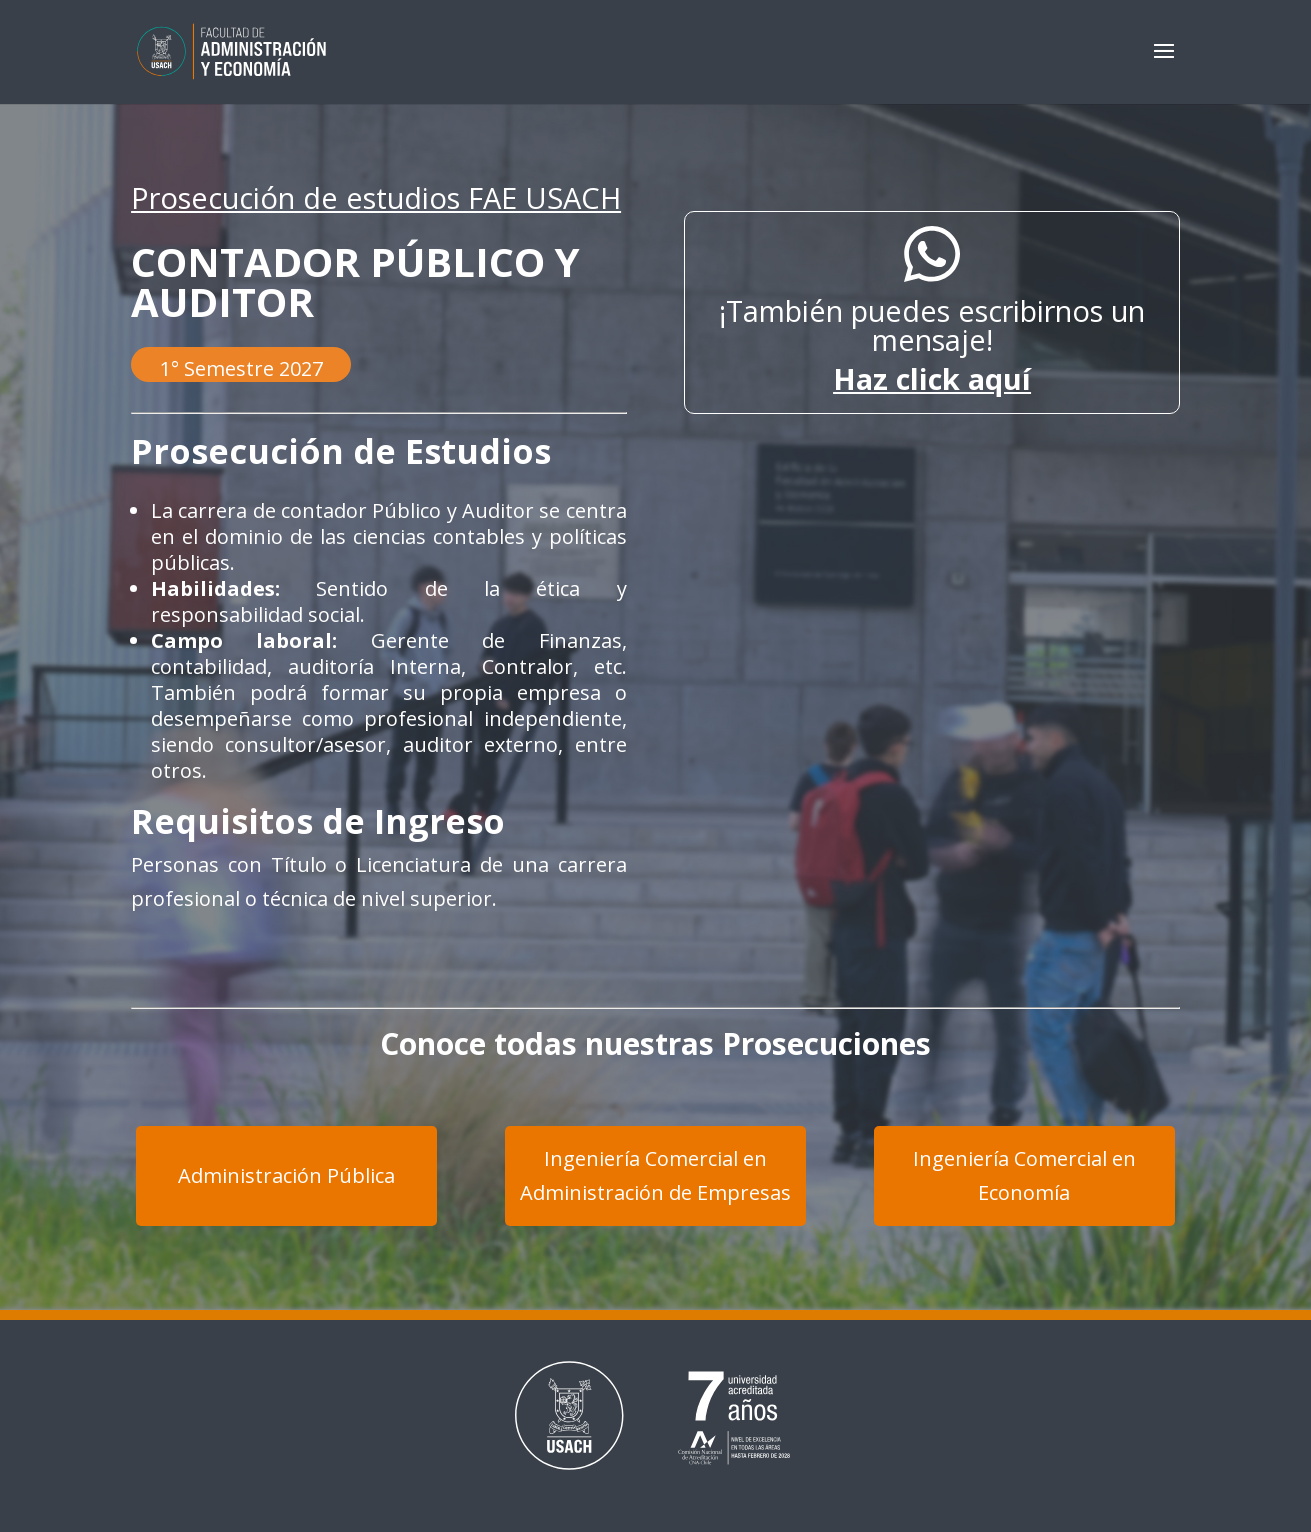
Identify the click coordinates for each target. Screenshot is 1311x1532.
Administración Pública (286, 1175)
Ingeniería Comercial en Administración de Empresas (655, 1175)
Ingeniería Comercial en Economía (1024, 1175)
